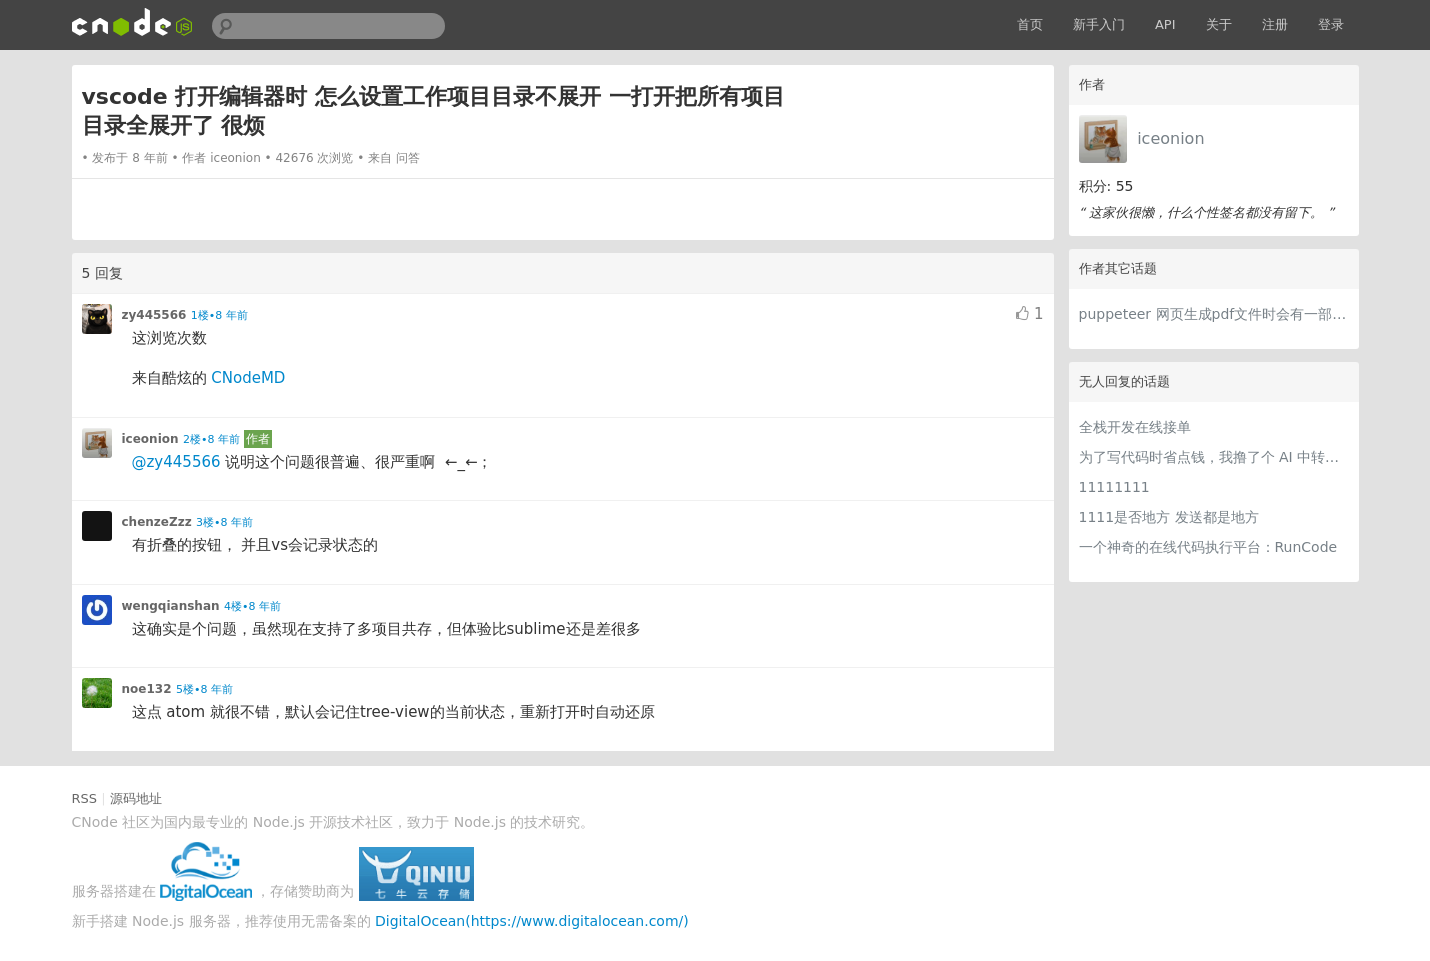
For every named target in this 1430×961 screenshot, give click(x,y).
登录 (1331, 24)
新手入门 (1099, 24)
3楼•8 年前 (224, 522)
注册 (1275, 24)
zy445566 (154, 315)
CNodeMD (248, 378)
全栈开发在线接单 (1135, 427)
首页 (1030, 24)
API (1165, 24)
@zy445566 (176, 462)
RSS (85, 798)
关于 (1219, 24)
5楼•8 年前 (204, 689)
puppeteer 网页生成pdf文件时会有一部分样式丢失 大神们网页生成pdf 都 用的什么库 (1214, 314)
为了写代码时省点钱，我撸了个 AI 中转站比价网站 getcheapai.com (1214, 457)
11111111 (1114, 487)
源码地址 (136, 798)
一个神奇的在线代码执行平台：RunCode (1208, 547)
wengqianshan (171, 606)
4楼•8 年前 (252, 606)
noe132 (147, 689)
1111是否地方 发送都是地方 (1169, 517)
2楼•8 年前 (211, 439)
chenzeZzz (157, 522)
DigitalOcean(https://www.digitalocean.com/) (532, 921)
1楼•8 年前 (219, 315)
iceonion (1170, 138)
